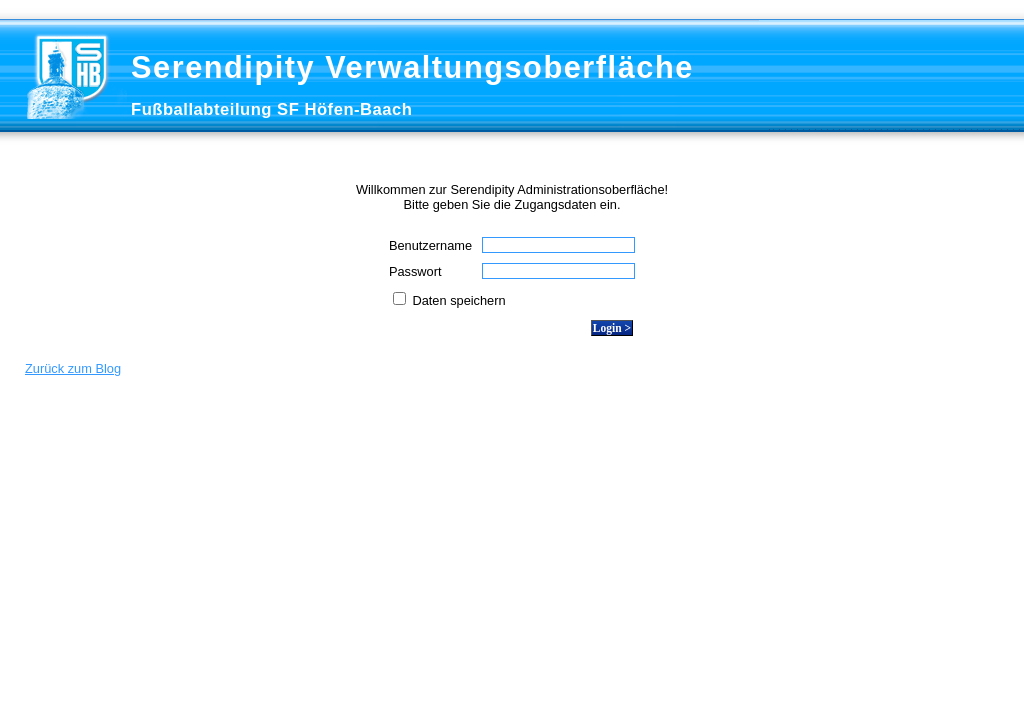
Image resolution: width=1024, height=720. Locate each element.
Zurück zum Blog (73, 368)
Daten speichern (457, 300)
